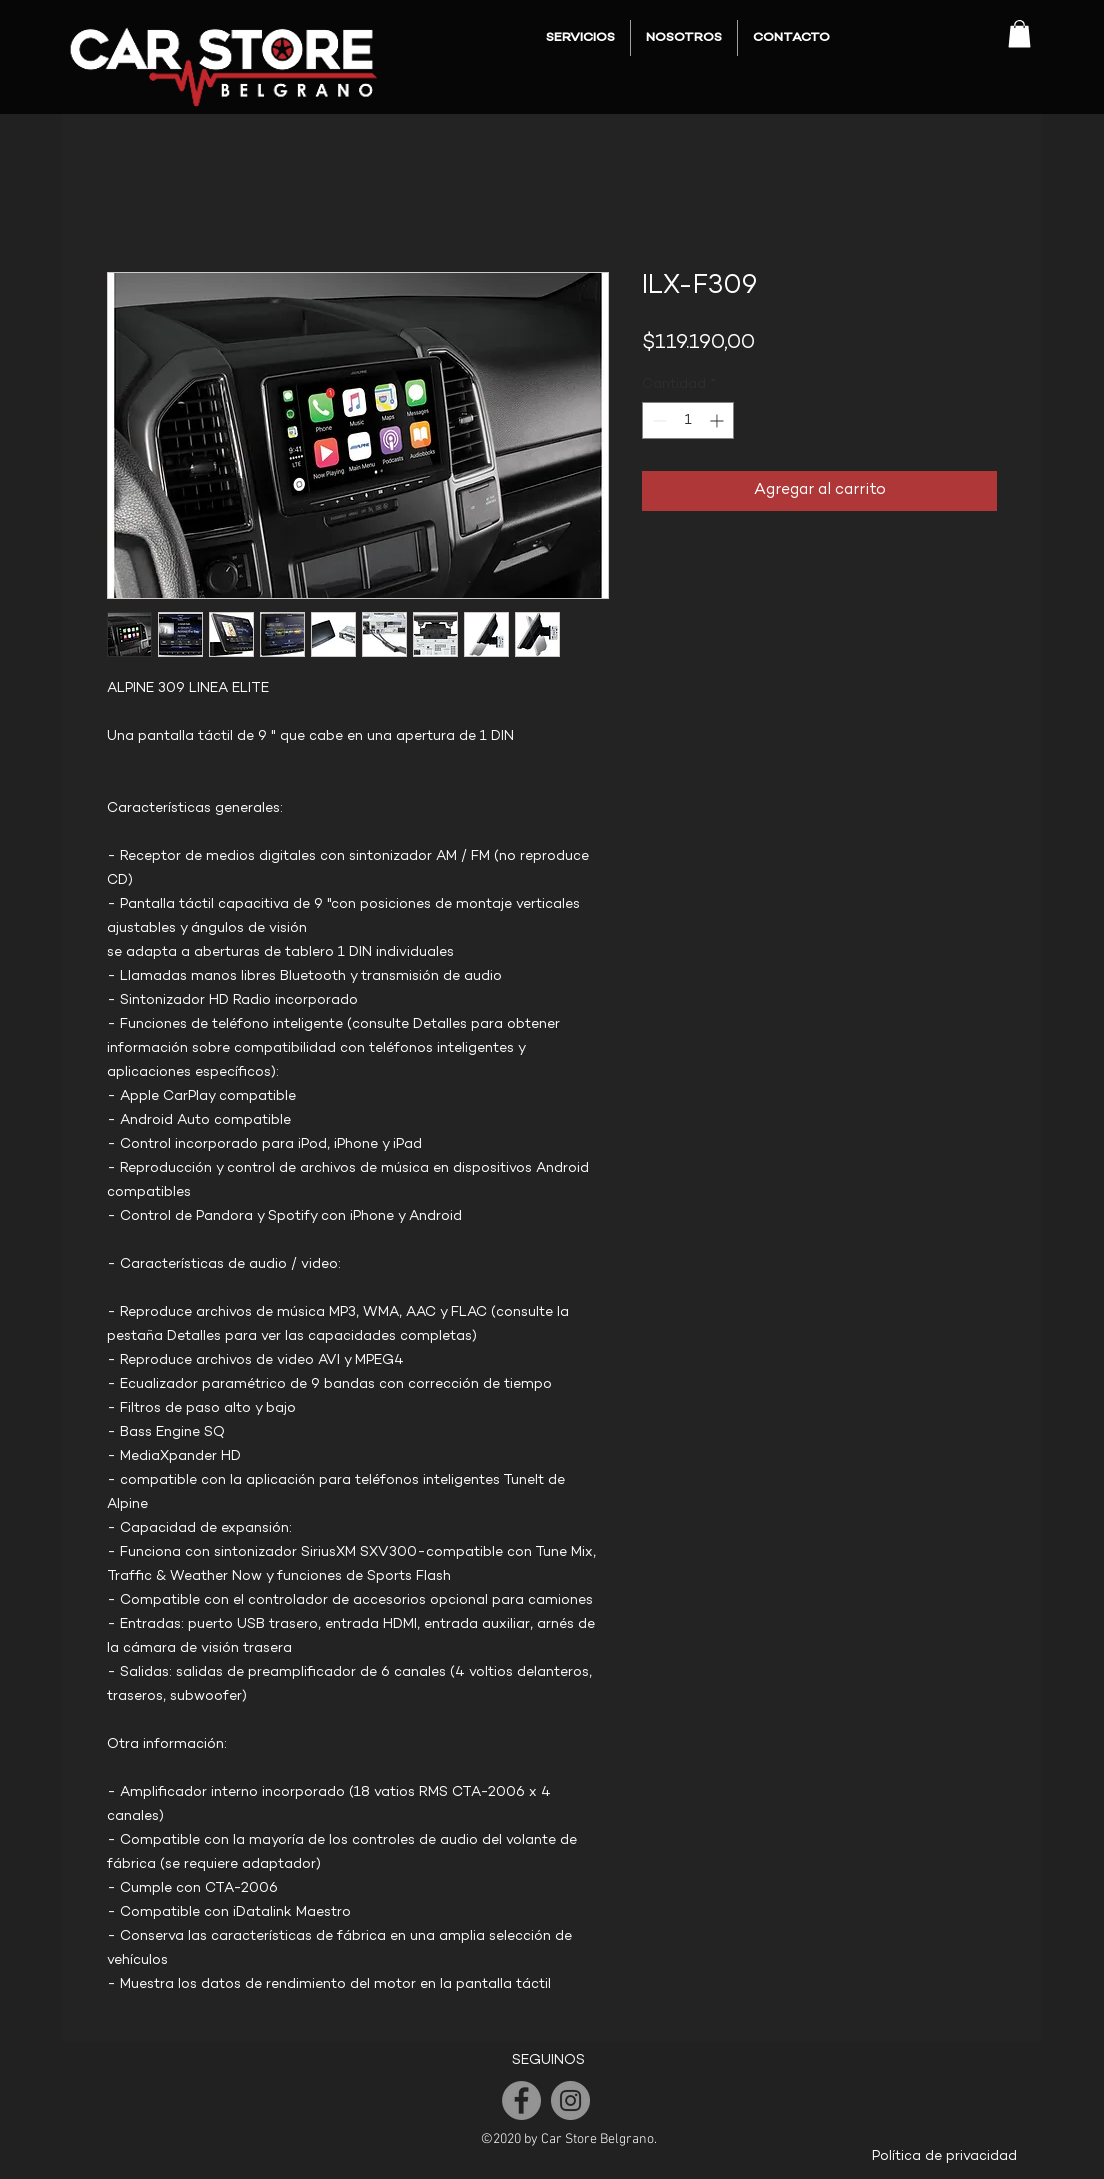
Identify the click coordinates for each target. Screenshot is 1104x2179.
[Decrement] (657, 420)
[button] (1019, 33)
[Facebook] (521, 2100)
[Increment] (718, 420)
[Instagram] (570, 2100)
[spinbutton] (688, 420)
